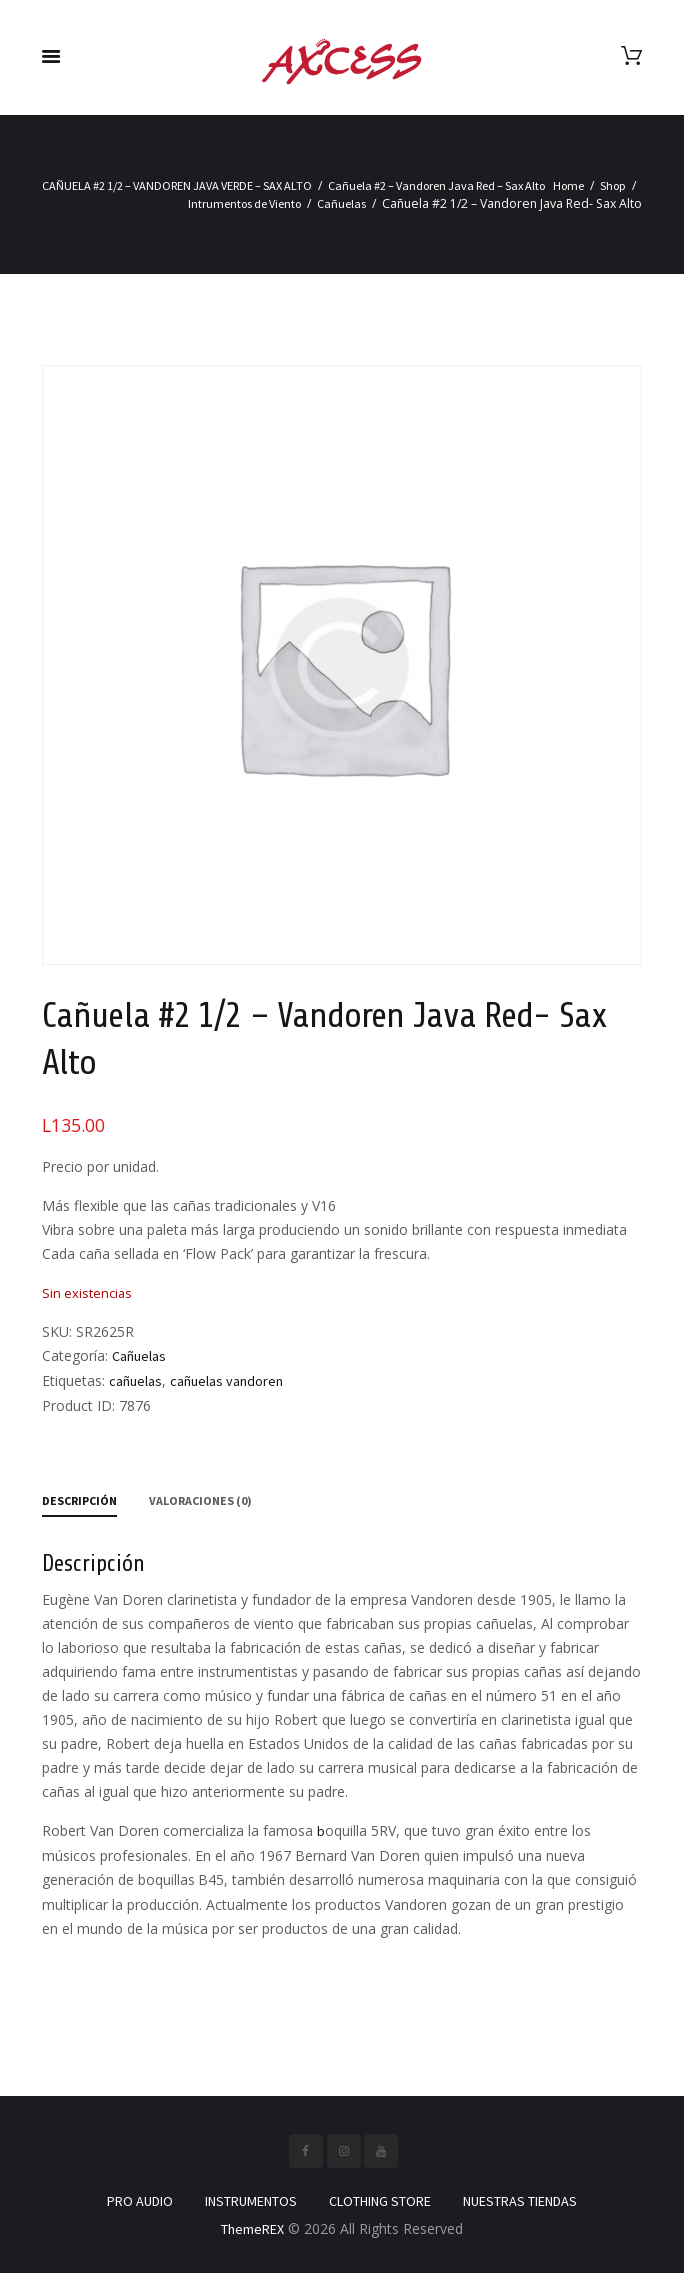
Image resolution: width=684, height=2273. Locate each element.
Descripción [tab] (79, 1500)
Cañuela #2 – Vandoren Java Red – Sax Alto (436, 185)
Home (568, 185)
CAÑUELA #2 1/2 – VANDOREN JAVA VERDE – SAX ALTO (177, 185)
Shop (613, 185)
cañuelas (135, 1381)
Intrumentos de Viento (244, 203)
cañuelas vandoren (226, 1381)
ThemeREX (252, 2229)
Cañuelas (341, 203)
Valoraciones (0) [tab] (200, 1500)
